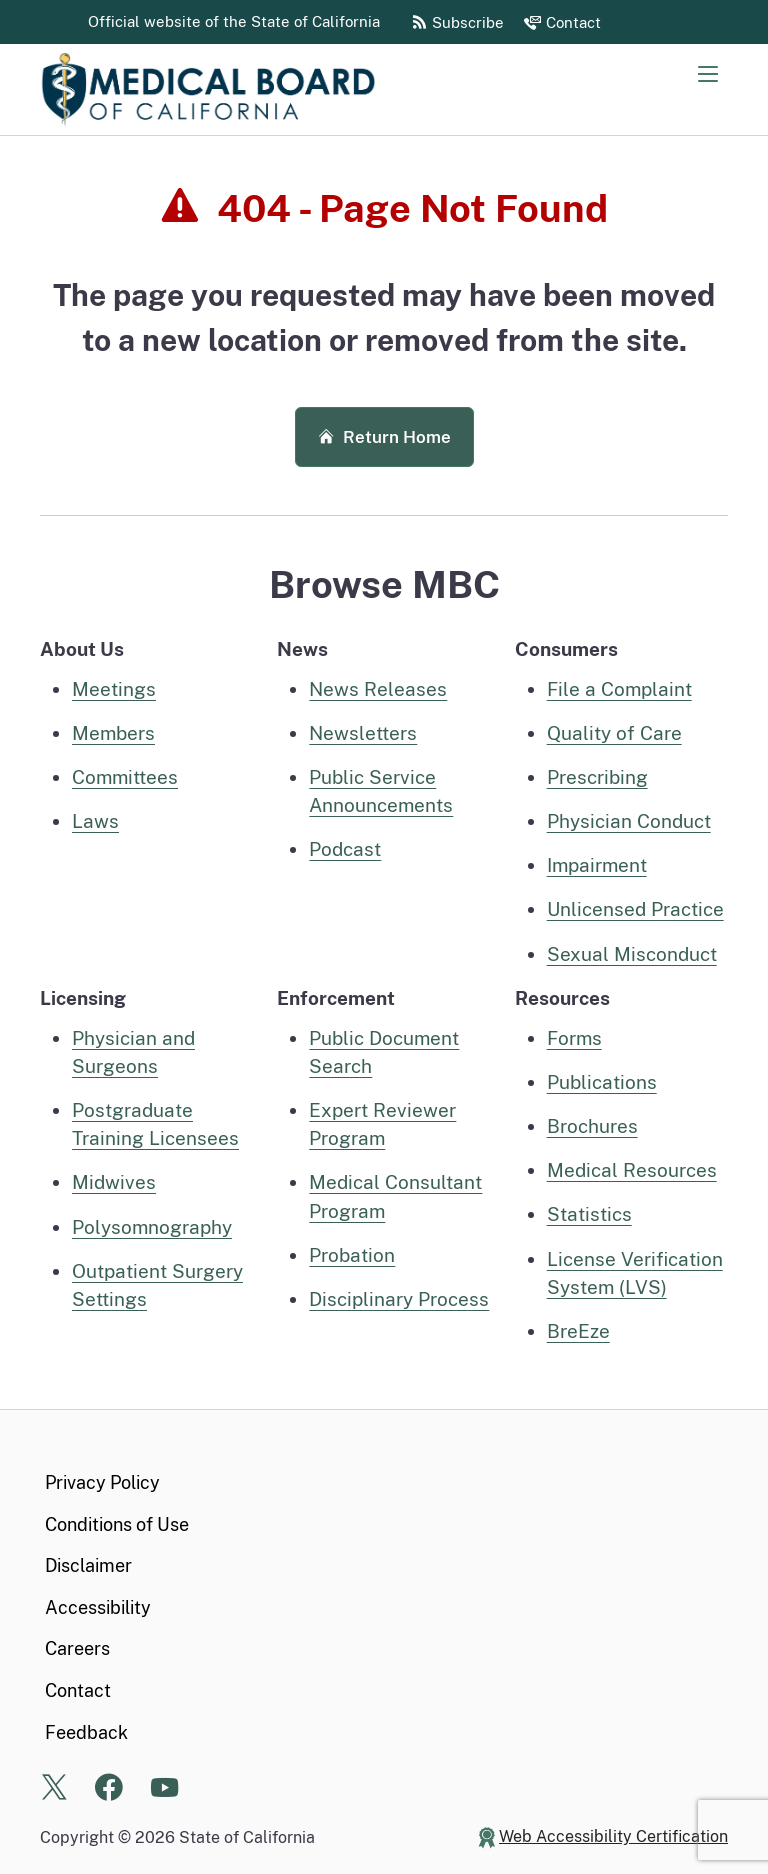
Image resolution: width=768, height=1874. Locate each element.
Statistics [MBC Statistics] (589, 1214)
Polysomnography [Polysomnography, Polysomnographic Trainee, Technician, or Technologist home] (152, 1227)
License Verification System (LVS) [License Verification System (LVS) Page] (635, 1273)
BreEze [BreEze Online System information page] (578, 1331)
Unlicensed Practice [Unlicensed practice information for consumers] (635, 909)
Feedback (86, 1732)
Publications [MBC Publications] (602, 1082)
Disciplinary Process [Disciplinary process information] (399, 1299)
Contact (78, 1690)
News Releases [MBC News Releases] (378, 689)
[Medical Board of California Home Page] (240, 89)
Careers (77, 1648)
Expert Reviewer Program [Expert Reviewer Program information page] (382, 1124)
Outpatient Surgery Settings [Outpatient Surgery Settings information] (157, 1285)
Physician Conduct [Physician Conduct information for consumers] (629, 821)
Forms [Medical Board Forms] (574, 1038)
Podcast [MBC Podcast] (345, 849)
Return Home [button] (384, 437)
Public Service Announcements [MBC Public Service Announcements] (381, 791)
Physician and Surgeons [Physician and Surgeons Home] (133, 1052)
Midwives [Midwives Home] (114, 1182)
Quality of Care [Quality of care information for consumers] (614, 733)
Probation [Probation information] (352, 1255)
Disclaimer (88, 1565)
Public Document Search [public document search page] (384, 1052)
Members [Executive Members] (113, 733)
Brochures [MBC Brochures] (592, 1126)
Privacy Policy (102, 1482)
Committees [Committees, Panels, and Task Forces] (125, 777)
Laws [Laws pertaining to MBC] (95, 821)
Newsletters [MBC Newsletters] (363, 733)
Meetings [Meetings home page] (114, 689)
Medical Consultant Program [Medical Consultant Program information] (395, 1196)
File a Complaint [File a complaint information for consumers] (619, 689)
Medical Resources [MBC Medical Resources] (632, 1170)
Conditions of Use (117, 1524)
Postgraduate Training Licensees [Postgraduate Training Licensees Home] (155, 1124)
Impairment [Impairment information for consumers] (597, 865)
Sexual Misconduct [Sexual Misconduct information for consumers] (632, 954)
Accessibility (98, 1607)
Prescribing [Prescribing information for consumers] (597, 777)
